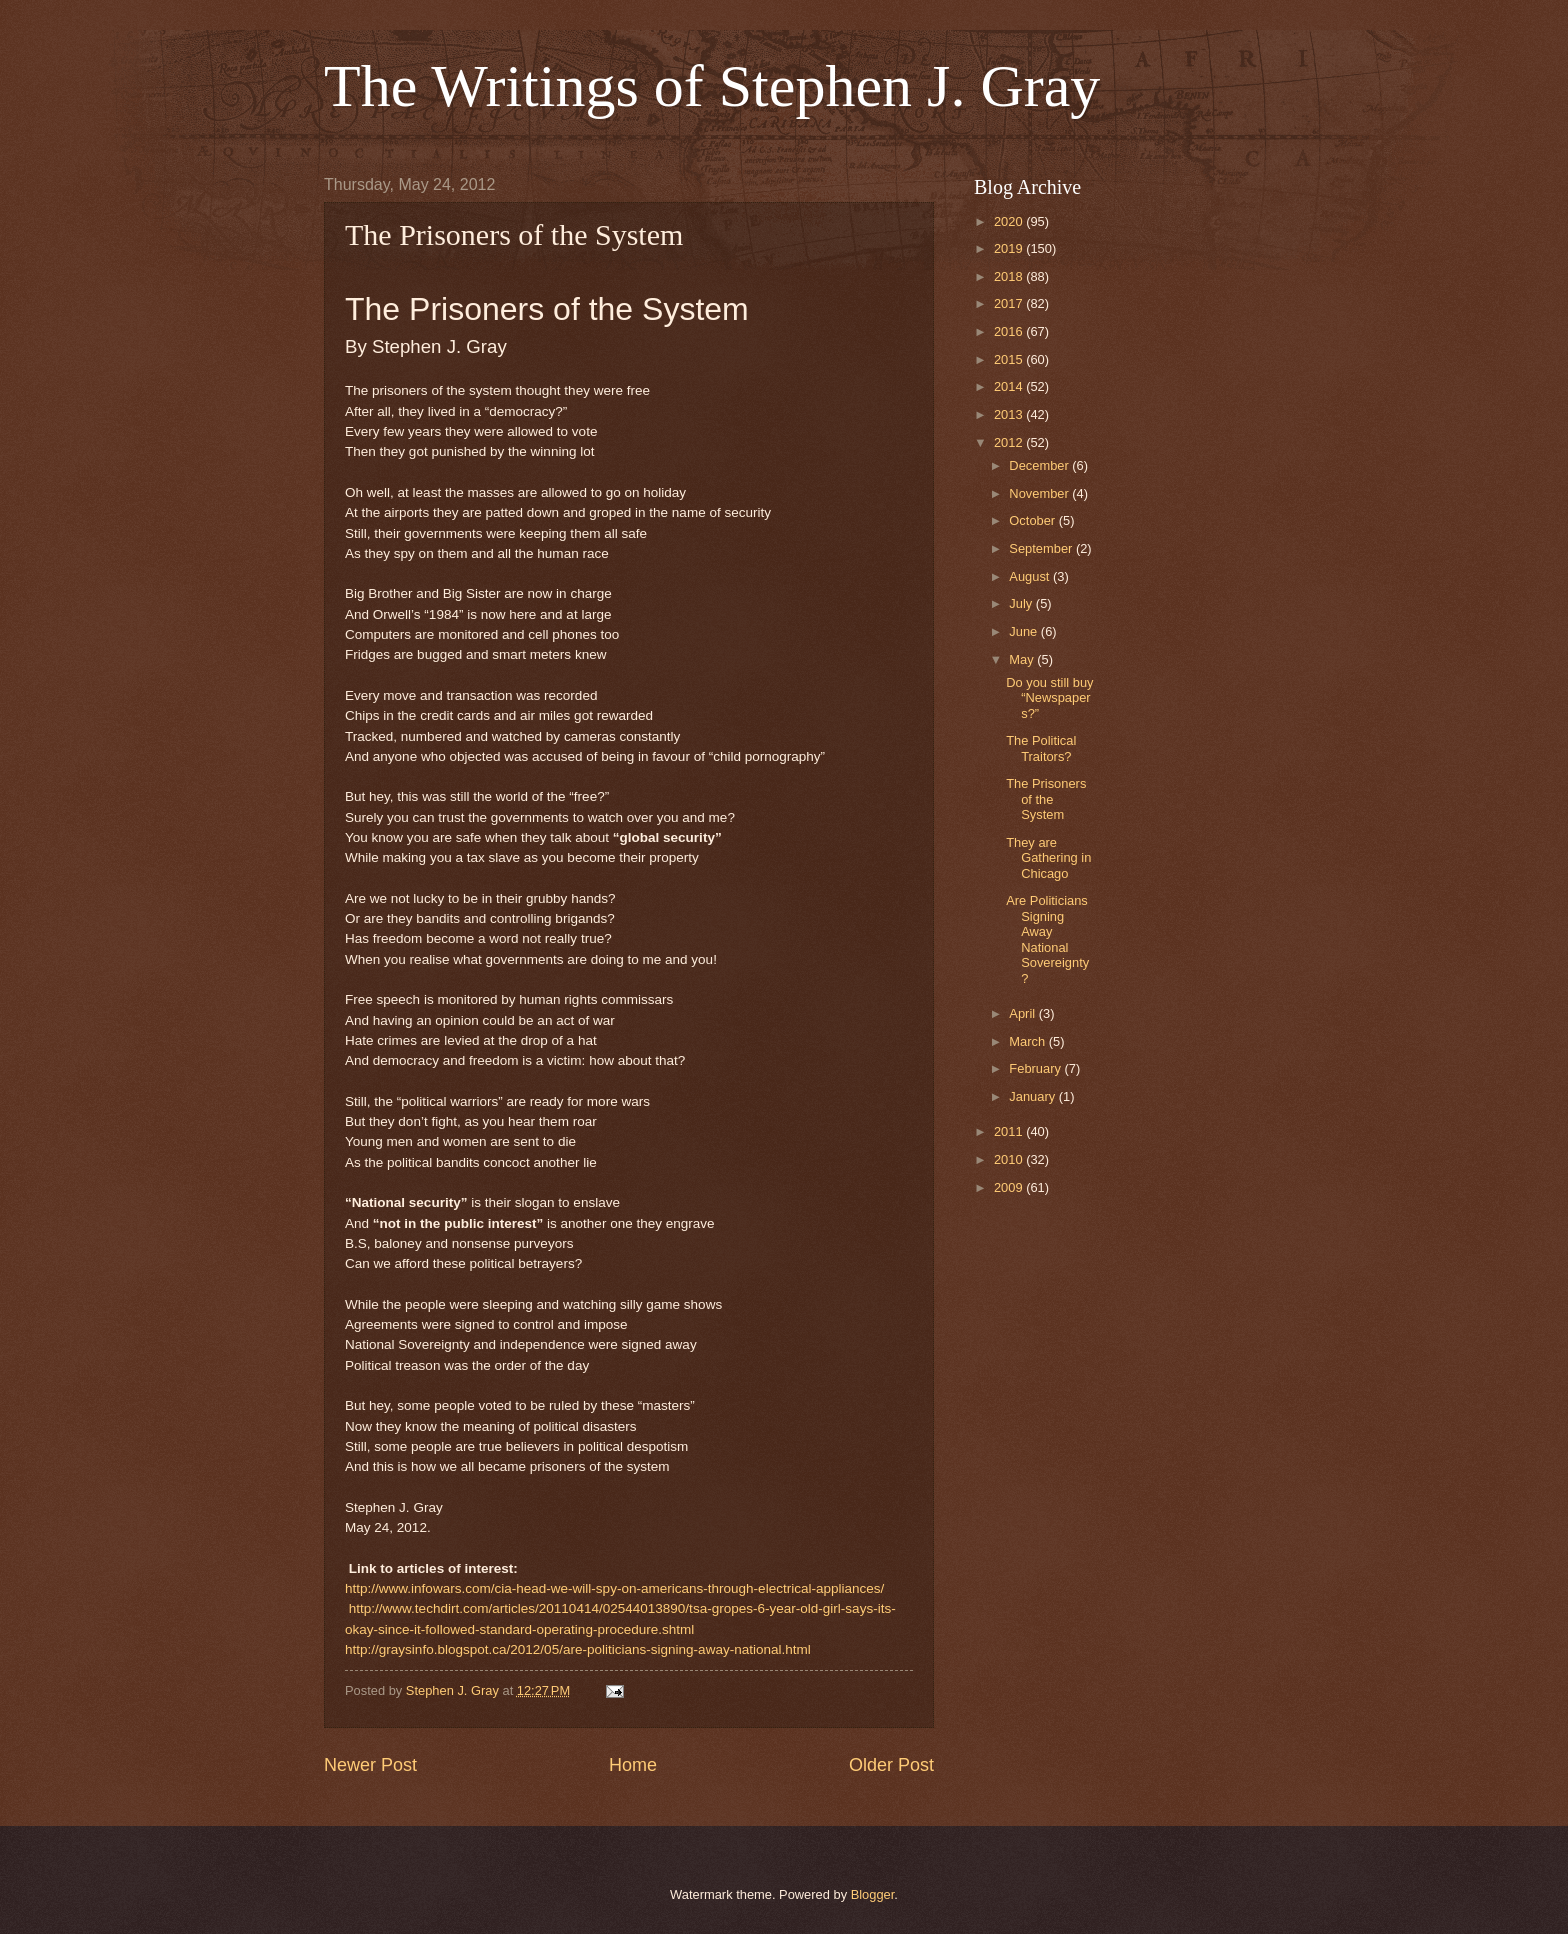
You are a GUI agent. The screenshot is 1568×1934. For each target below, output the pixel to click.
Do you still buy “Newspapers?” (1049, 698)
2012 (1010, 442)
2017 (1010, 303)
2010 (1010, 1159)
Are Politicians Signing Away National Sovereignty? (1047, 939)
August (1031, 576)
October (1033, 520)
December (1040, 465)
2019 (1010, 248)
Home (633, 1765)
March (1028, 1041)
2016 (1010, 331)
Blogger (873, 1894)
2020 (1010, 221)
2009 (1010, 1187)
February (1036, 1068)
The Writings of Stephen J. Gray (712, 86)
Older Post (891, 1765)
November (1040, 493)
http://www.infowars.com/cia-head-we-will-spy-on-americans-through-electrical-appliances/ (614, 1588)
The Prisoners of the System (1046, 799)
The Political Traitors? (1041, 748)
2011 (1010, 1131)
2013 (1010, 414)
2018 (1010, 276)
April (1023, 1013)
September (1042, 548)
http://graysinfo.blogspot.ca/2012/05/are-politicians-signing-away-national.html (578, 1649)
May (1023, 659)
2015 (1010, 359)
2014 (1010, 386)
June (1025, 631)
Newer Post (370, 1765)
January (1033, 1096)
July (1022, 603)
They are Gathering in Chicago (1048, 858)
